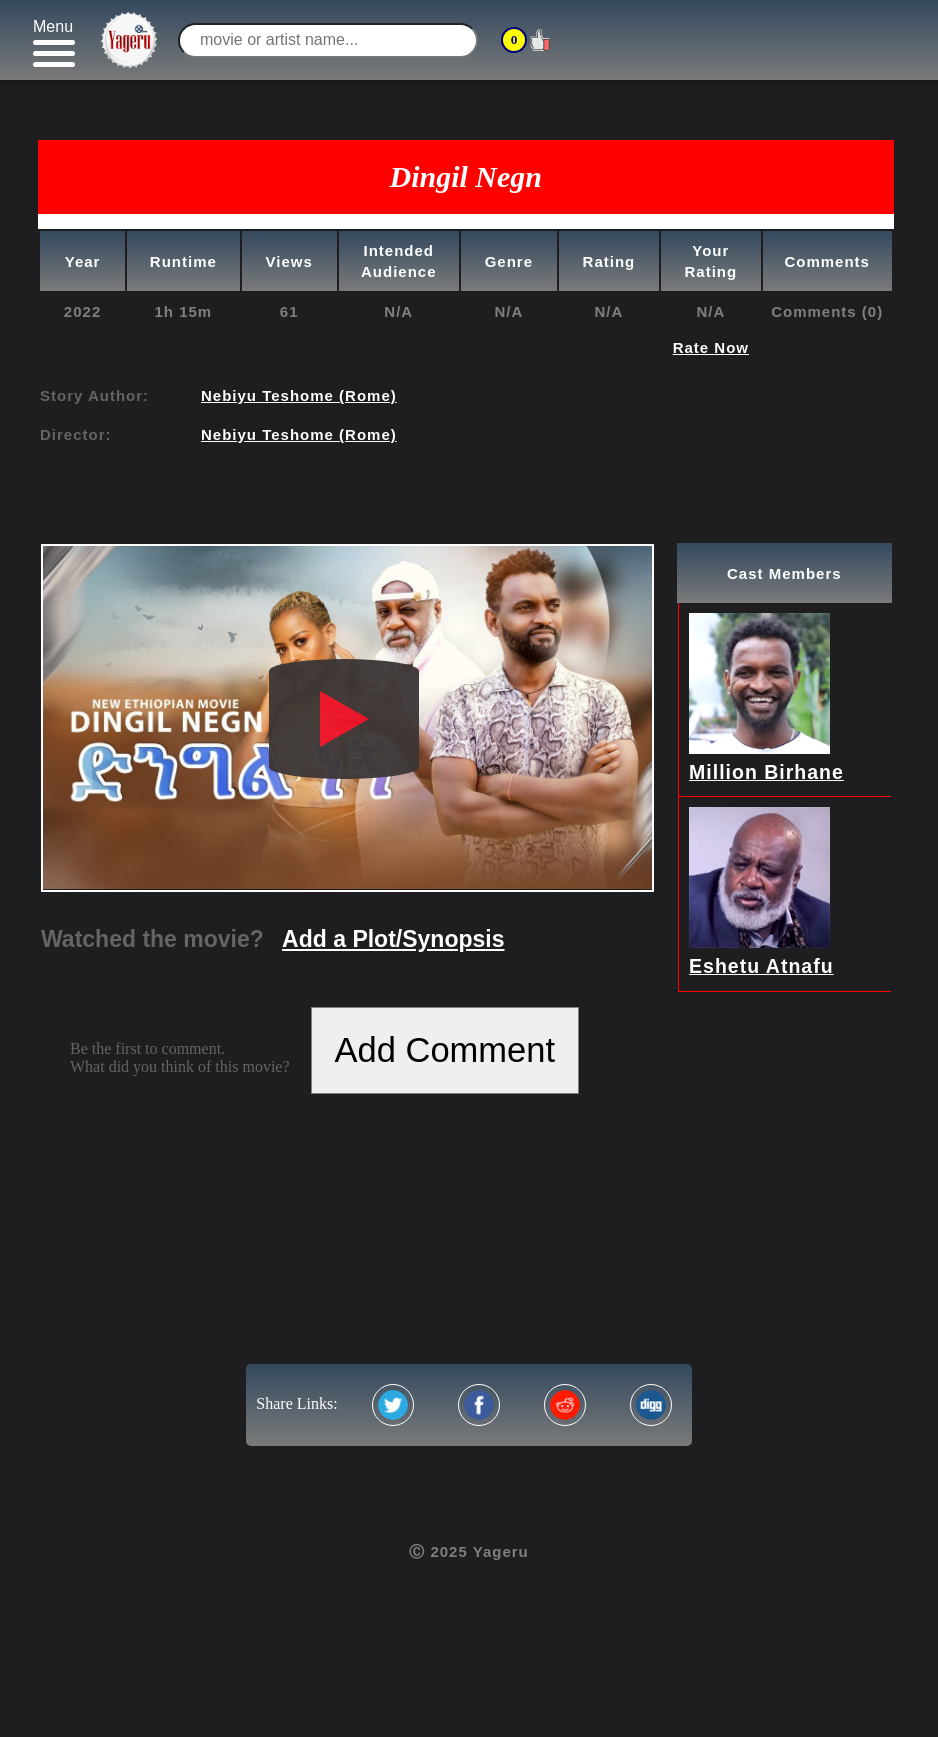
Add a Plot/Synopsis (393, 939)
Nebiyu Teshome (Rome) (299, 395)
